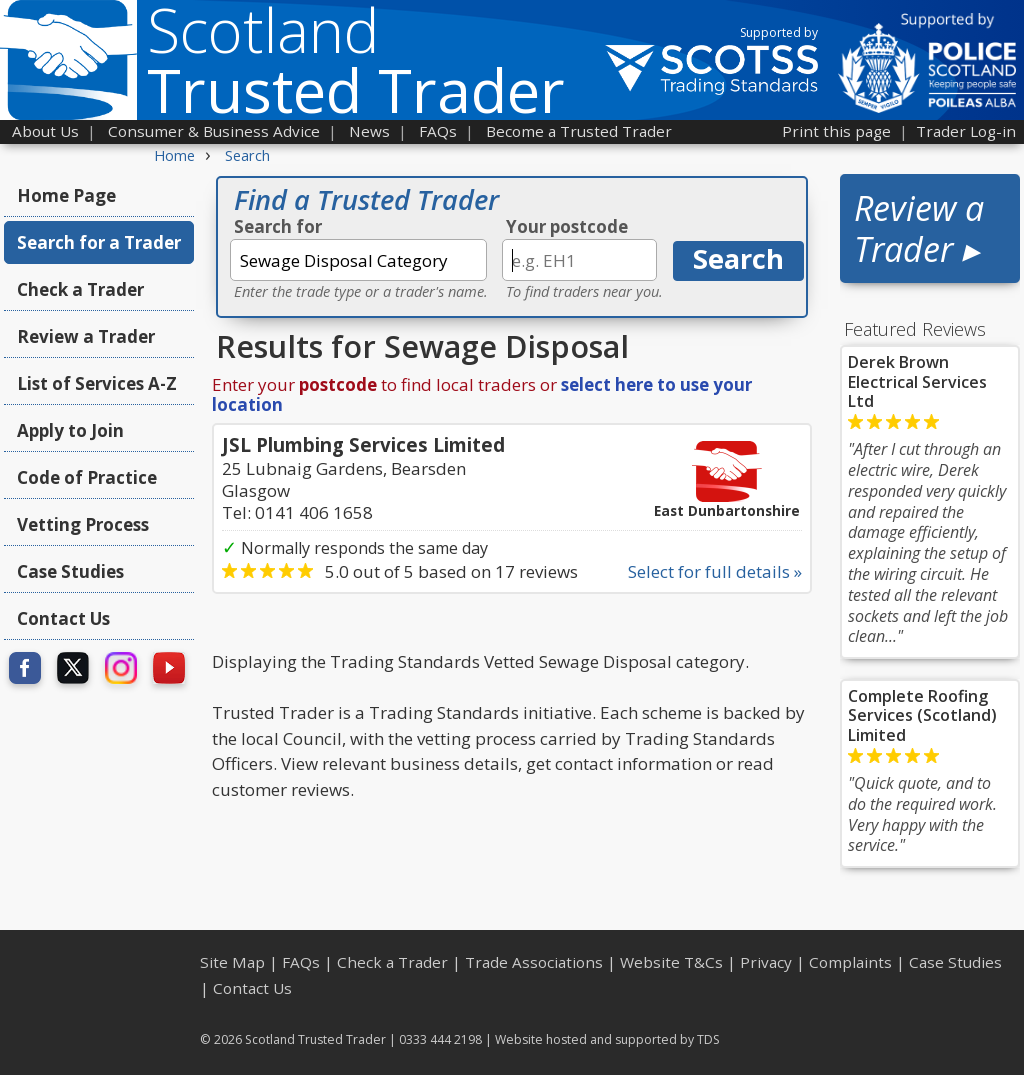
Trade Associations (534, 962)
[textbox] (358, 260)
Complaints (850, 962)
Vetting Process (83, 524)
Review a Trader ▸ (919, 228)
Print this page (836, 131)
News (369, 131)
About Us (45, 131)
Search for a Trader (99, 242)
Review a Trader (86, 336)
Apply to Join (70, 430)
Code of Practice (87, 477)
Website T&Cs (671, 962)
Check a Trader (80, 289)
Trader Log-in (966, 131)
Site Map (232, 962)
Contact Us (63, 618)
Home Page (66, 195)
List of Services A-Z (97, 383)
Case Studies (70, 571)
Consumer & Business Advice (214, 131)
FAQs (438, 131)
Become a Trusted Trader (579, 131)
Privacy (766, 962)
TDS (708, 1039)
